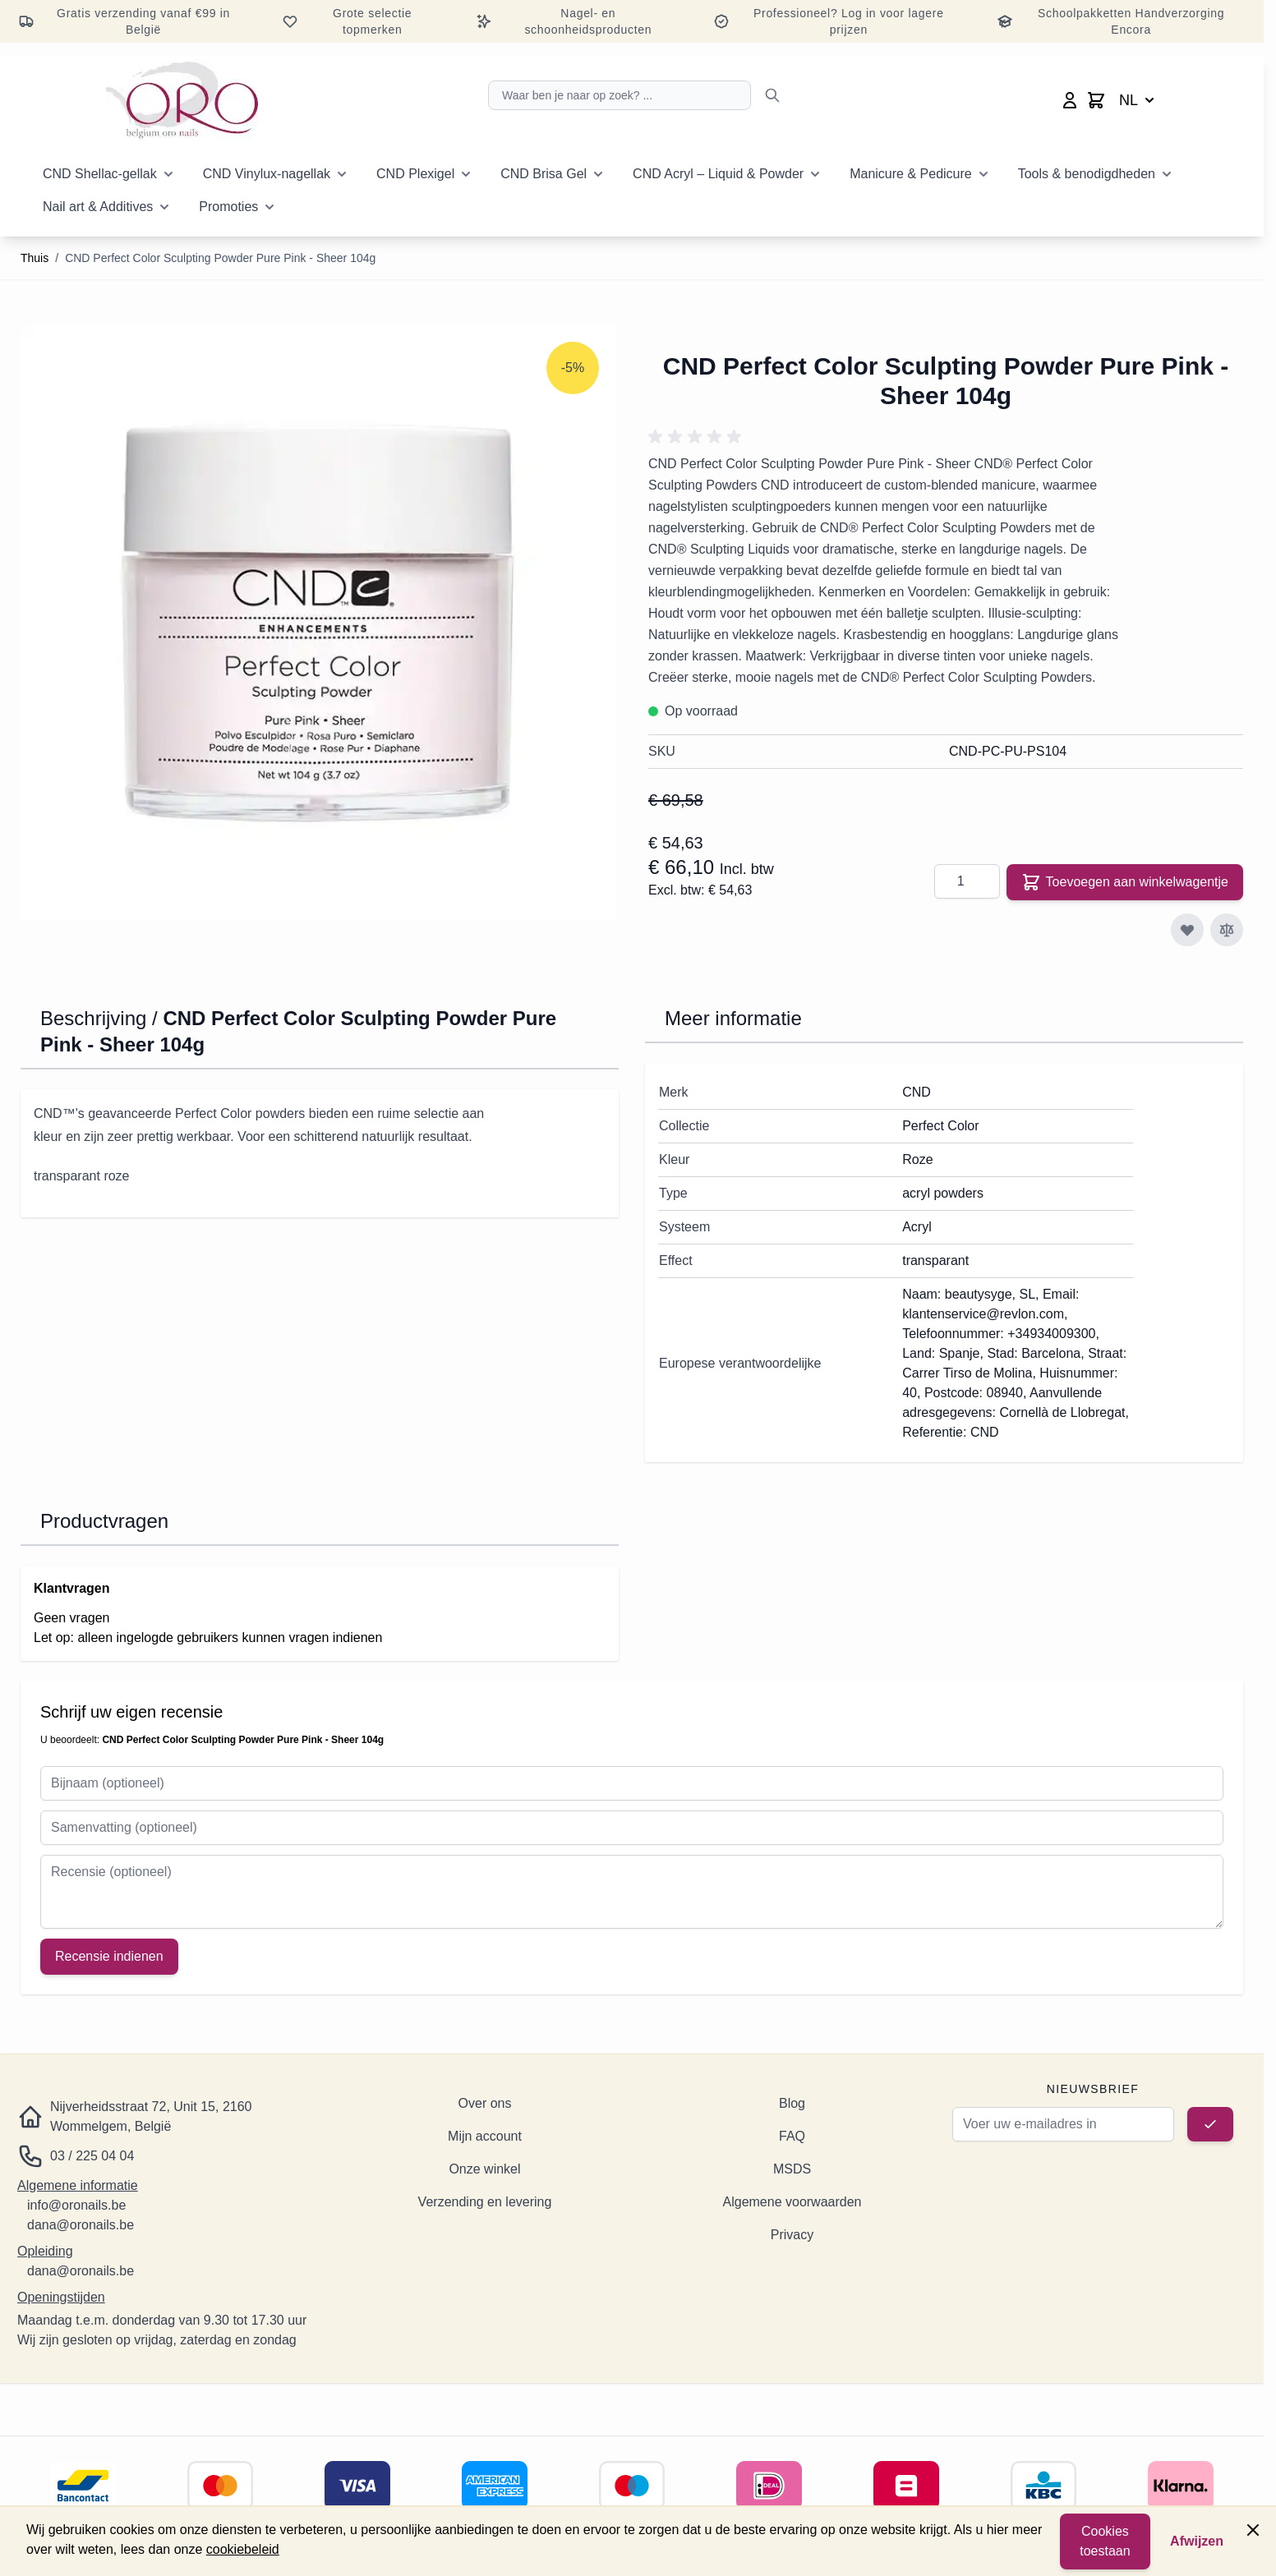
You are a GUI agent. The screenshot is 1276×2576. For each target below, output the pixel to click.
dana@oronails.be (80, 2225)
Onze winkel (484, 2169)
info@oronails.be (76, 2205)
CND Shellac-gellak (100, 174)
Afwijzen (1196, 2541)
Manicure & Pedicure (911, 174)
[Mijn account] (1070, 100)
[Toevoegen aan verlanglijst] (1187, 929)
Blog (792, 2103)
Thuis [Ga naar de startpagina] (34, 257)
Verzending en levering (485, 2202)
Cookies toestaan (1105, 2541)
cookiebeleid (242, 2549)
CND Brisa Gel (543, 174)
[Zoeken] (772, 95)
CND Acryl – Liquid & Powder (718, 174)
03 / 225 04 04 (92, 2156)
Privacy (792, 2235)
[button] (697, 437)
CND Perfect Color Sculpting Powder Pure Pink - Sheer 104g (220, 257)
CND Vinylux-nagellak (266, 174)
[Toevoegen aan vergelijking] (1226, 929)
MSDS (792, 2169)
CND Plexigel (415, 174)
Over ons (485, 2103)
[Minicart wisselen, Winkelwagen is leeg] (1096, 100)
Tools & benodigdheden (1086, 174)
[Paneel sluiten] (1253, 2530)
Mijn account (485, 2136)
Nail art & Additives (98, 207)
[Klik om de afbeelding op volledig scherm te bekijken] (318, 622)
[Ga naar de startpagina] (182, 100)
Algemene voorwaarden (792, 2202)
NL (1138, 100)
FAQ (792, 2136)
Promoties (228, 207)
